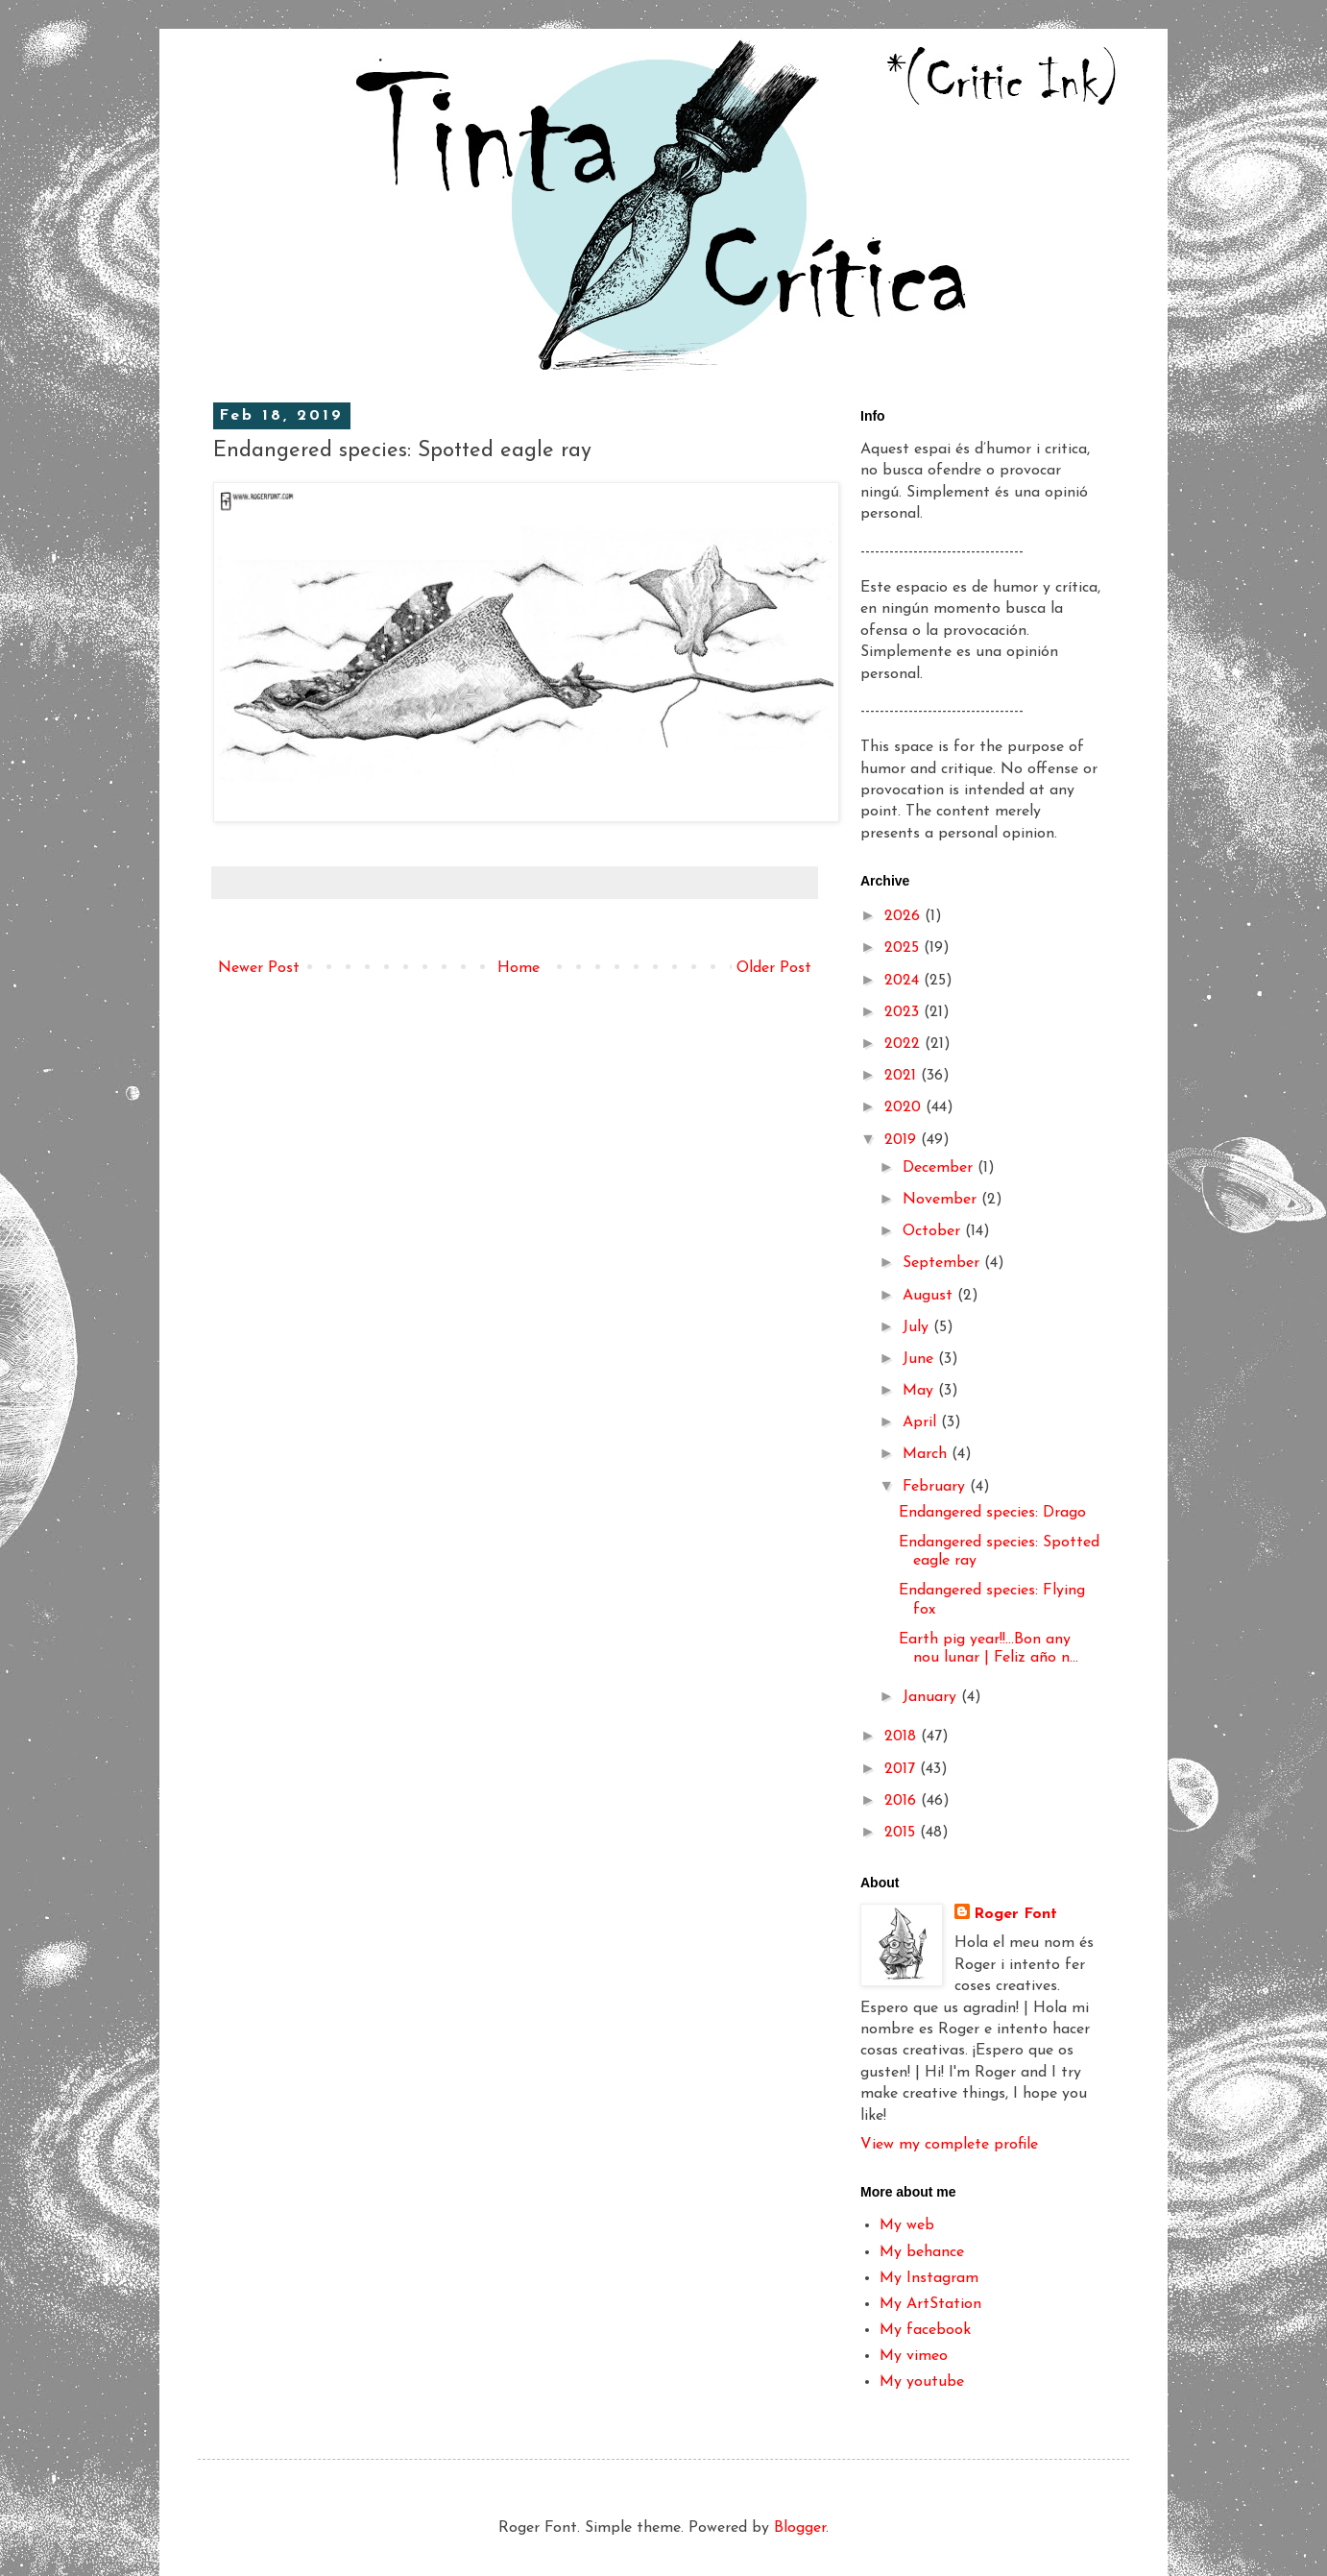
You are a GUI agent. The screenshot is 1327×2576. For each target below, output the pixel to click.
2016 (902, 1801)
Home (518, 968)
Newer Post (259, 968)
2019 (902, 1140)
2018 (902, 1736)
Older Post (773, 968)
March (927, 1454)
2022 (904, 1044)
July (918, 1327)
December (940, 1168)
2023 (904, 1012)
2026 (904, 916)
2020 (905, 1107)
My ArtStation (930, 2304)
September (943, 1263)
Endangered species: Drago (992, 1512)
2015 (902, 1832)
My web (907, 2225)
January (932, 1697)
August (930, 1295)
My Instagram (929, 2278)
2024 (904, 980)
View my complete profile (949, 2144)
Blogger (800, 2528)
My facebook (925, 2330)
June (920, 1359)
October (934, 1231)
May (920, 1390)
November (942, 1199)
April (922, 1422)
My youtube (922, 2382)
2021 (902, 1075)
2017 (902, 1769)
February (936, 1487)
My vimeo (914, 2356)
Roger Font (1015, 1914)
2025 (904, 948)
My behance (922, 2252)
